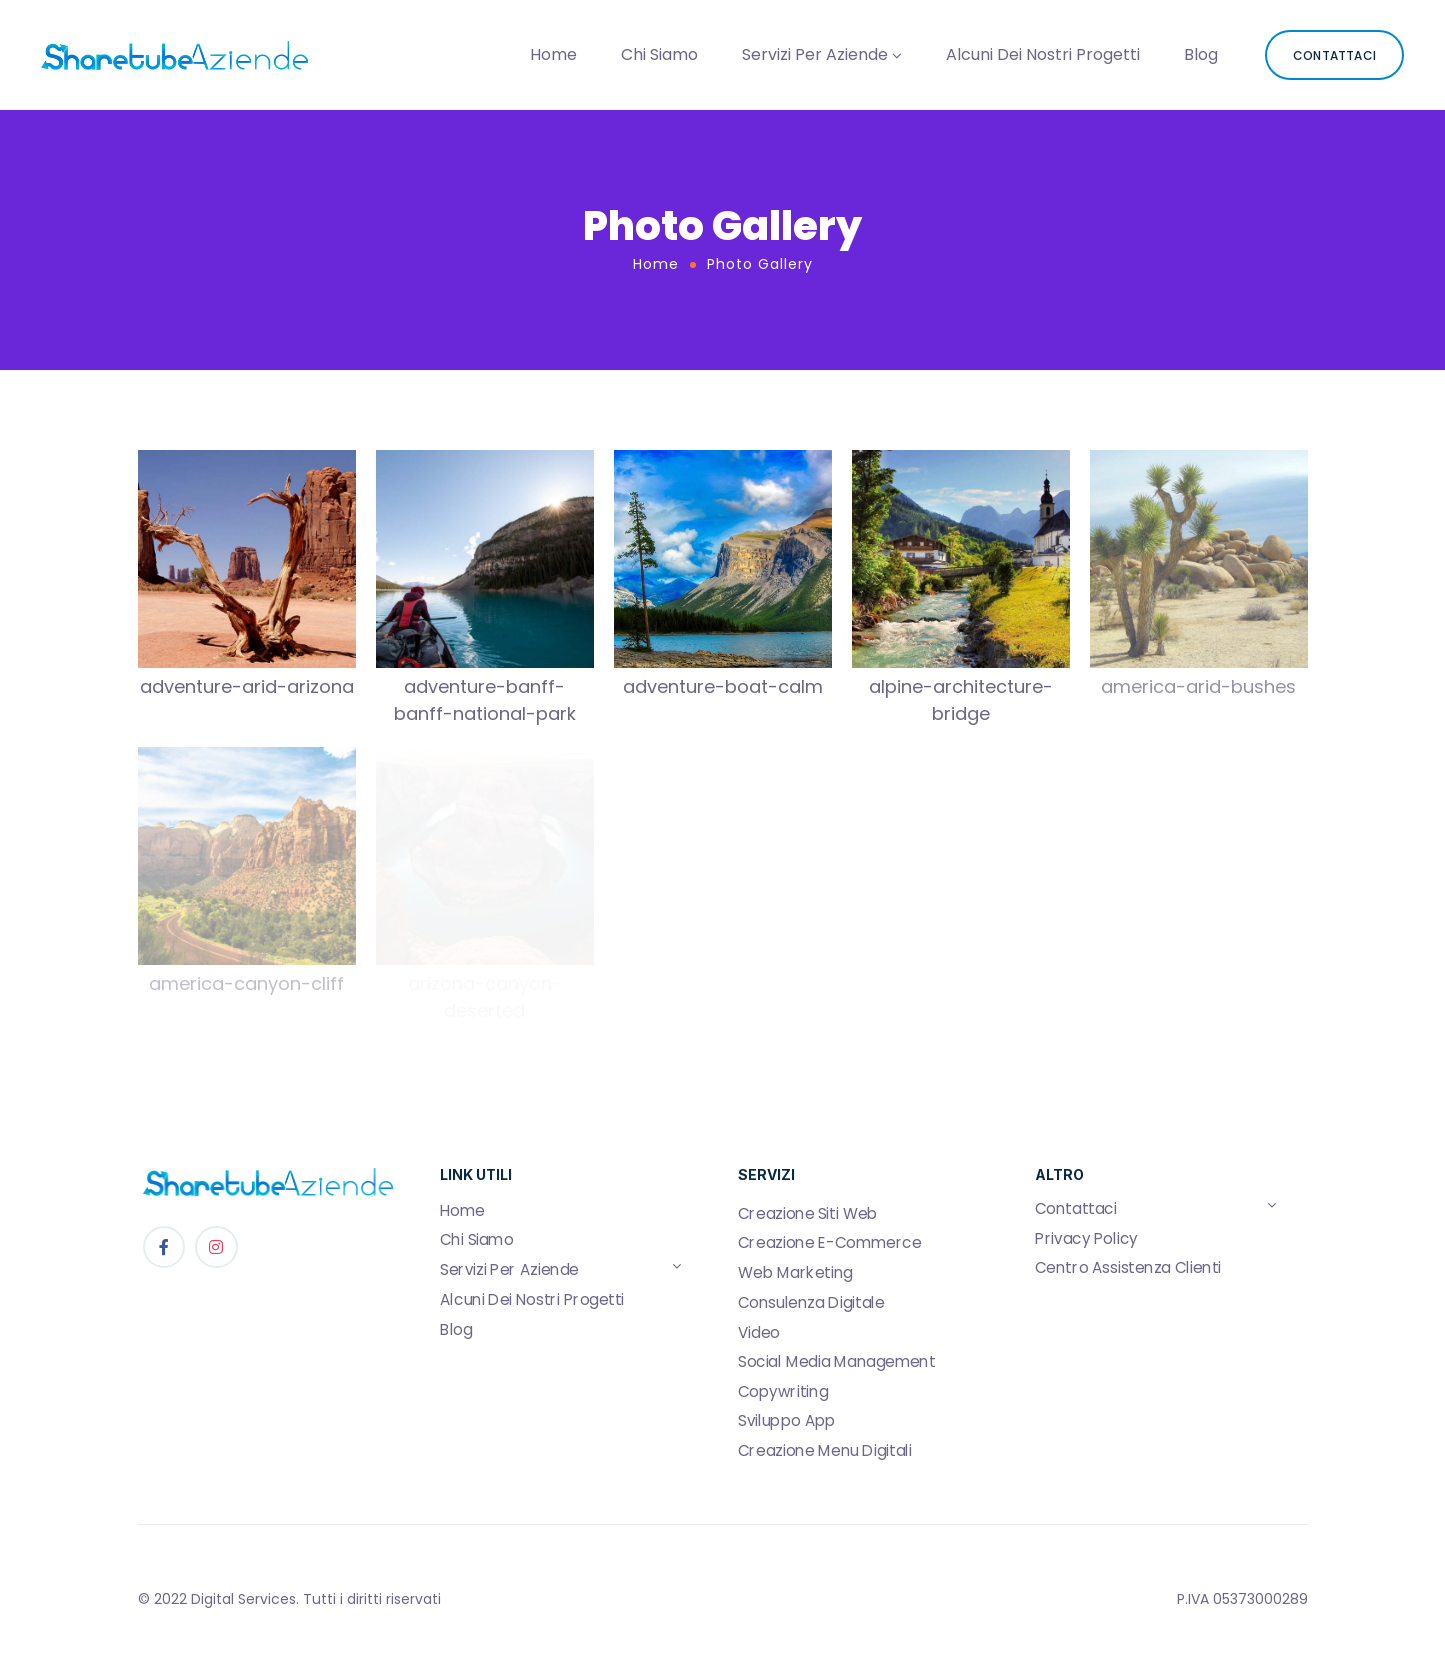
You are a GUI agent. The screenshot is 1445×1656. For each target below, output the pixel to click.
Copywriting (783, 1392)
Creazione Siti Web (808, 1214)
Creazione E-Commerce (829, 1243)
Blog (1201, 54)
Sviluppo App (787, 1421)
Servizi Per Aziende (815, 54)
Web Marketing (795, 1273)
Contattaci (1076, 1209)
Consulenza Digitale (811, 1303)
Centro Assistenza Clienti (1128, 1268)
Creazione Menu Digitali (825, 1451)
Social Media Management (837, 1362)
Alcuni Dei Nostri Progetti (1043, 54)
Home (553, 54)
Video (759, 1332)
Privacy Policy (1086, 1239)
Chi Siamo (659, 54)
